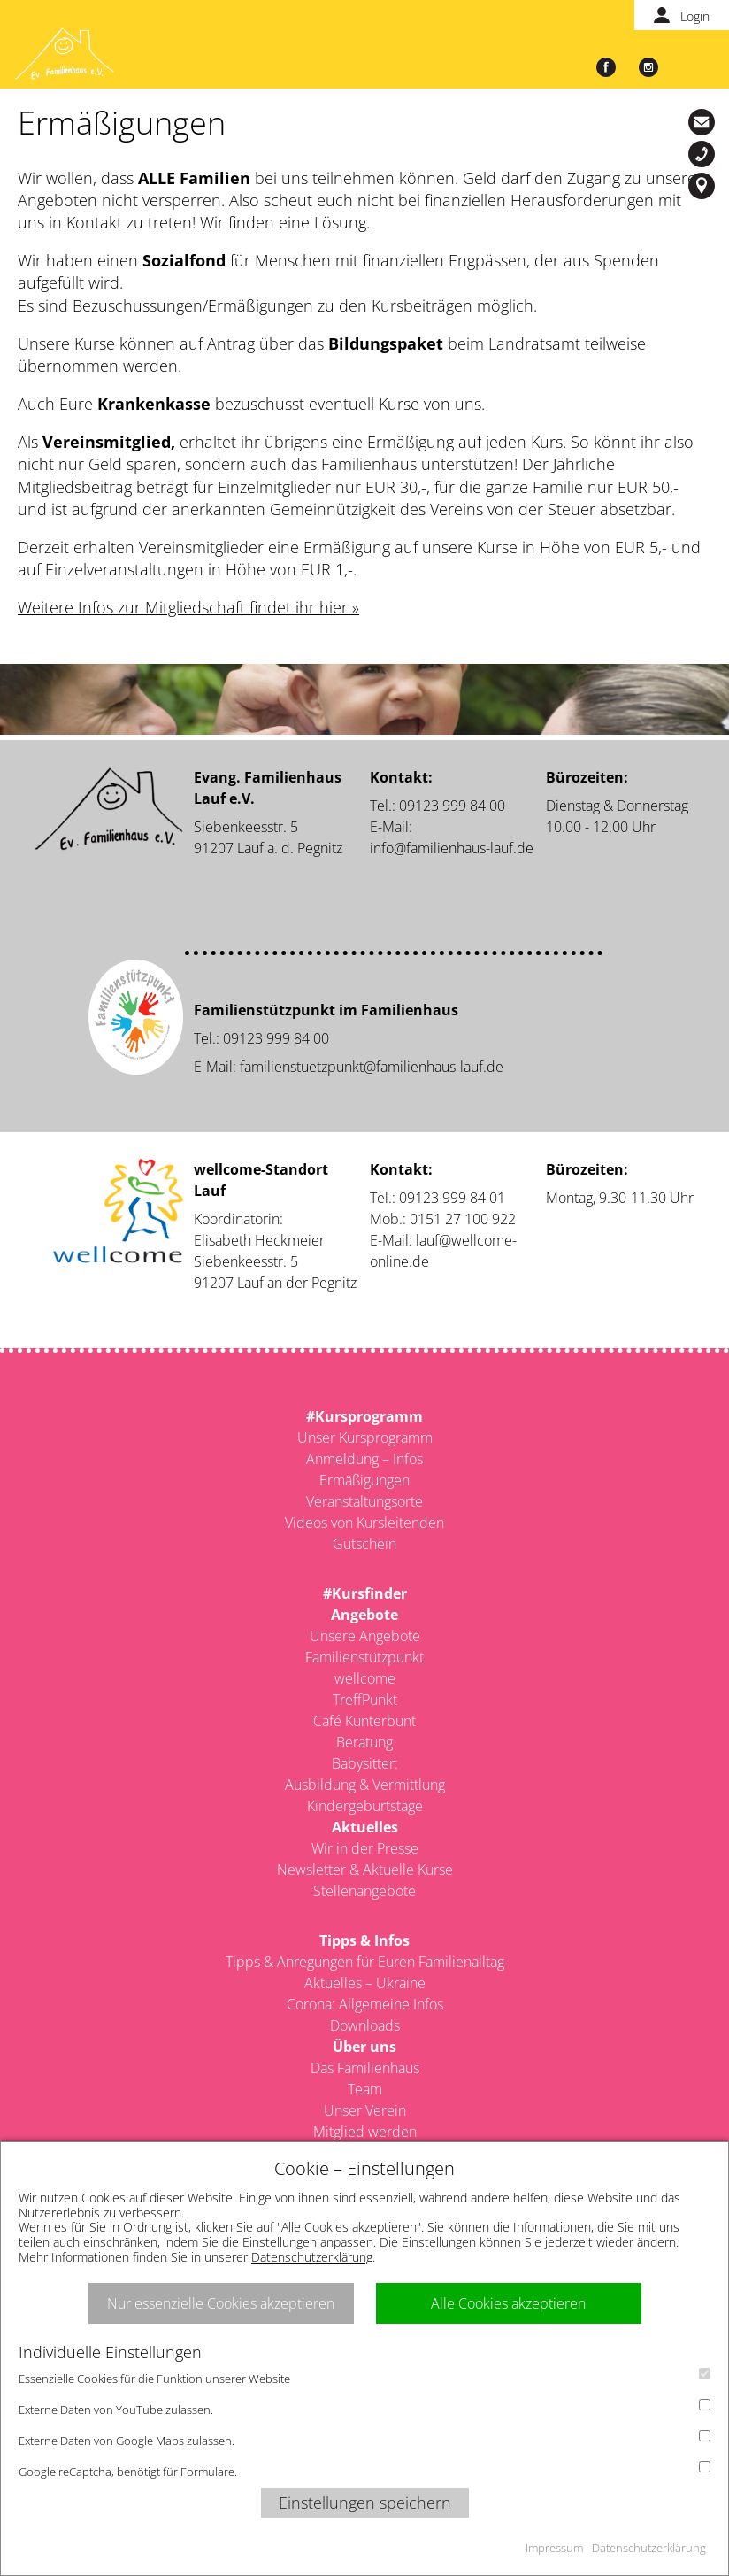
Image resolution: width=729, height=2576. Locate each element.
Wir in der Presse (364, 1848)
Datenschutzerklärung (311, 2256)
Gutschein (364, 1544)
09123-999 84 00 (704, 154)
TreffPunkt (365, 1699)
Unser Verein (365, 2110)
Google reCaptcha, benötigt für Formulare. (364, 2470)
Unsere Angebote (365, 1636)
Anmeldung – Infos (364, 1459)
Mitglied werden (365, 2131)
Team (365, 2089)
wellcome (364, 1678)
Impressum (554, 2548)
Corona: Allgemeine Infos (365, 2004)
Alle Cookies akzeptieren (508, 2303)
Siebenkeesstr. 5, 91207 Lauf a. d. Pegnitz (704, 186)
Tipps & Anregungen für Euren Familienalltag (365, 1961)
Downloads (365, 2025)
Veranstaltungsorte (364, 1501)
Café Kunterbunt (364, 1721)
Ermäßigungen (364, 1480)
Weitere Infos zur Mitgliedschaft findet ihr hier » (188, 607)
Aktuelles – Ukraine (365, 1983)
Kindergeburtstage (365, 1806)
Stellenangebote (364, 1891)
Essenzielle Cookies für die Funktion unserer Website (364, 2377)
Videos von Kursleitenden (364, 1522)
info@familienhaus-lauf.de (704, 122)
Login (695, 16)
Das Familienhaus (365, 2068)
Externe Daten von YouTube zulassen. (364, 2408)
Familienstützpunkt (364, 1657)
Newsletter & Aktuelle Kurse (365, 1869)
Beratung (364, 1742)
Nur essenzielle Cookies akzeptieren (220, 2303)
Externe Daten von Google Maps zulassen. (364, 2439)
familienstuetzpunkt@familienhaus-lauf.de (371, 1066)
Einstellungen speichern (365, 2502)
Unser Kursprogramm (365, 1437)
